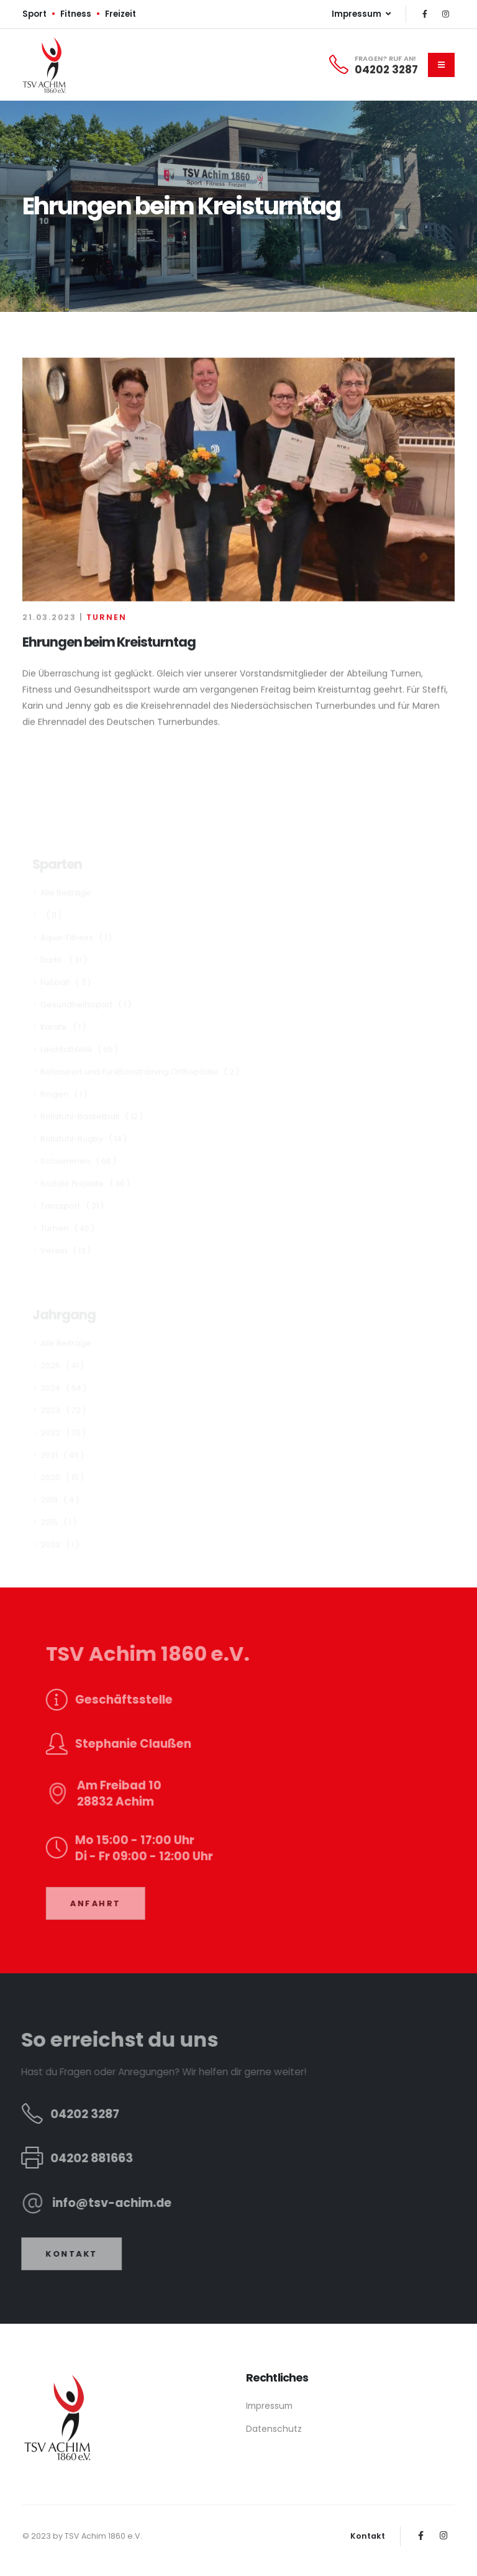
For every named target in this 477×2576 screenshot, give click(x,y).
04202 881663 (78, 2158)
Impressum (269, 2406)
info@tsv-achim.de (98, 2203)
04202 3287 (386, 69)
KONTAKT (58, 2254)
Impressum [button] (361, 14)
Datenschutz (274, 2429)
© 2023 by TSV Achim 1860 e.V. (82, 2536)
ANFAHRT (109, 1903)
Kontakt (367, 2536)
